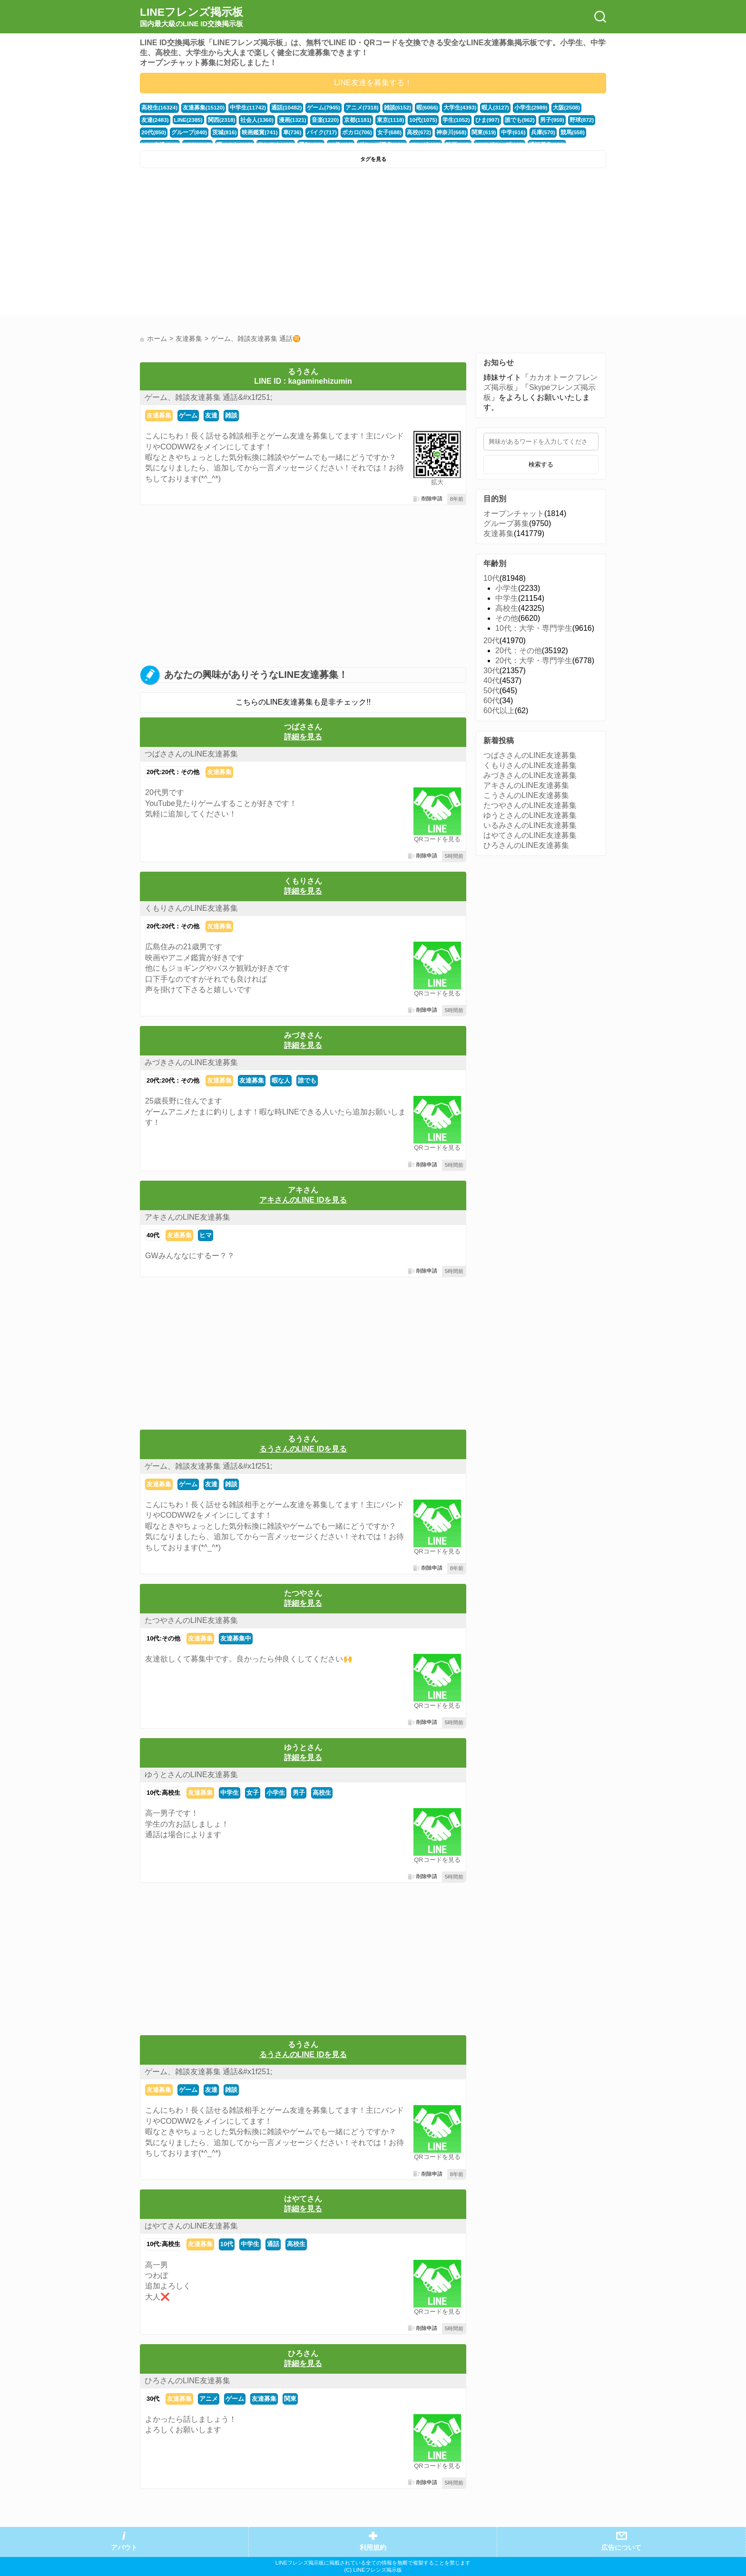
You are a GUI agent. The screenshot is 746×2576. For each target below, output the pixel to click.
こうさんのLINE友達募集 (526, 795)
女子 (252, 1792)
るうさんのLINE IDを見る (303, 1449)
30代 (153, 2398)
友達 (211, 415)
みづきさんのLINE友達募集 (191, 1062)
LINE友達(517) (558, 132)
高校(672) (377, 132)
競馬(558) (524, 132)
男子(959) (504, 120)
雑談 (231, 415)
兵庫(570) (496, 132)
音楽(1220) (287, 120)
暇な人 (281, 1080)
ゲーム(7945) (315, 107)
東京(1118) (349, 120)
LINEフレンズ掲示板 (191, 17)
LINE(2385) (155, 120)
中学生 (229, 1792)
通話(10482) (279, 107)
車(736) (256, 132)
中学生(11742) (243, 107)
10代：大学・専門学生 (533, 628)
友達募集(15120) (200, 107)
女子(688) (349, 132)
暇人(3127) (480, 107)
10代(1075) (381, 120)
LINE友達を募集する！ (373, 83)
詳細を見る (303, 737)
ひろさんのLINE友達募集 (187, 2381)
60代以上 (499, 710)
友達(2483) (579, 107)
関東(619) (439, 132)
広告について (621, 2547)
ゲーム (188, 415)
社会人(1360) (221, 120)
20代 (491, 641)
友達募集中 (235, 1638)
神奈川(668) (408, 132)
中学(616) (467, 132)
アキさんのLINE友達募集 (187, 1217)
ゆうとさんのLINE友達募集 (191, 1774)
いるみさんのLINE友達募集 (530, 825)
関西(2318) (188, 120)
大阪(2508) (548, 107)
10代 (226, 2244)
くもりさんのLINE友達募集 (191, 908)
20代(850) (561, 120)
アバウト (124, 2547)
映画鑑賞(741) (225, 132)
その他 (506, 618)
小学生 (275, 1792)
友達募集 (159, 415)
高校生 (322, 1792)
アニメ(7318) (351, 107)
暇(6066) (414, 107)
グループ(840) (158, 132)
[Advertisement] (255, 244)
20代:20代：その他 (173, 772)
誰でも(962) (474, 120)
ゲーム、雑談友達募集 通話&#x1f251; (209, 397)
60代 (491, 700)
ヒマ (205, 1235)
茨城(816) (192, 132)
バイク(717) (284, 132)
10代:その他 (163, 1638)
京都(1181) (318, 120)
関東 (290, 2398)
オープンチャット (513, 513)
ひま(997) (442, 120)
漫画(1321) (255, 120)
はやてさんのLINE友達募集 (191, 2226)
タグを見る (373, 159)
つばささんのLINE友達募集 (191, 754)
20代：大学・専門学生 (533, 660)
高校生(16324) (158, 107)
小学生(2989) (514, 107)
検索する (541, 464)
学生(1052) (413, 120)
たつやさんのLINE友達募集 (191, 1620)
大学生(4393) (445, 107)
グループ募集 (506, 523)
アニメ (208, 2398)
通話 (273, 2244)
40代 (153, 1235)
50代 (491, 690)
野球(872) (533, 120)
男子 (299, 1792)
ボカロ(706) (318, 132)
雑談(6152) (386, 107)
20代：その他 (518, 650)
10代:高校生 (163, 1792)
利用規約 (373, 2547)
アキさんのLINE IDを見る (303, 1200)
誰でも (307, 1080)
